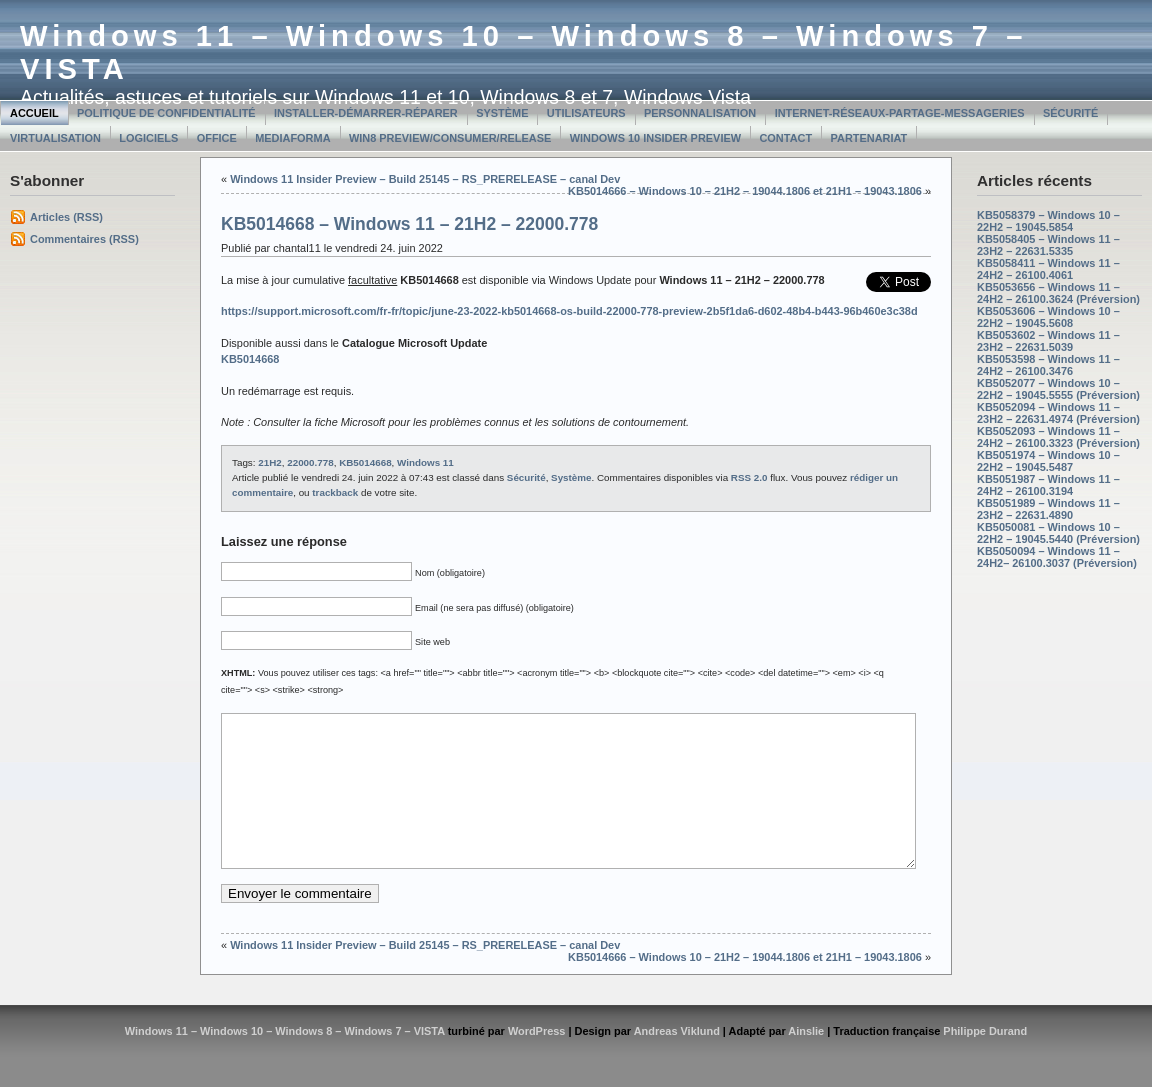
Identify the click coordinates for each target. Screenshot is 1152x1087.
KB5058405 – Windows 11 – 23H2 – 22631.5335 (1048, 245)
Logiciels (148, 138)
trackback (335, 492)
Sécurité (1070, 113)
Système (502, 113)
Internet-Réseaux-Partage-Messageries (900, 113)
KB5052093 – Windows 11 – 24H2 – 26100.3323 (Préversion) (1058, 437)
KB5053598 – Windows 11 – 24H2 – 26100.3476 (1048, 365)
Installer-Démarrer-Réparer (366, 113)
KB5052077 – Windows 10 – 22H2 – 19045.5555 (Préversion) (1058, 389)
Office (217, 138)
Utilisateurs (586, 113)
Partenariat (869, 138)
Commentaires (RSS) (84, 239)
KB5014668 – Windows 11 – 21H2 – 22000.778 (409, 224)
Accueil (34, 113)
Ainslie (806, 1061)
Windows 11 (425, 462)
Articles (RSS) (66, 217)
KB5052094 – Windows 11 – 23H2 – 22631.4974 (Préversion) (1058, 413)
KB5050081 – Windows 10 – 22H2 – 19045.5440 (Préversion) (1058, 533)
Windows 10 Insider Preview (655, 138)
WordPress (537, 1061)
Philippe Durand (985, 1061)
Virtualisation (55, 138)
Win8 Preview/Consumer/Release (450, 138)
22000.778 (310, 462)
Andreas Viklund (677, 1061)
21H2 (270, 462)
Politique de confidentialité (166, 113)
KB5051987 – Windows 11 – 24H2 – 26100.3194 (1048, 485)
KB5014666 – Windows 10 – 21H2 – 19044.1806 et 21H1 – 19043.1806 (745, 191)
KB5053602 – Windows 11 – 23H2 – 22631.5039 (1048, 341)
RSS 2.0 (749, 477)
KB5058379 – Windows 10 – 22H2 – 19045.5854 (1048, 221)
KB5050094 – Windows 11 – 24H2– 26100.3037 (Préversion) (1057, 557)
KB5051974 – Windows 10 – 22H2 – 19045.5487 (1048, 461)
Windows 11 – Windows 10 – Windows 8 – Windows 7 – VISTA (285, 1061)
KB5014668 (365, 462)
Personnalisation (700, 113)
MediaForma (292, 138)
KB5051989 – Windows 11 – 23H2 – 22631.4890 (1048, 509)
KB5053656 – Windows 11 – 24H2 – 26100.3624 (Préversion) (1058, 293)
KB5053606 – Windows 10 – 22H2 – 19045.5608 (1048, 317)
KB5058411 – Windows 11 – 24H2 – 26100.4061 (1048, 269)
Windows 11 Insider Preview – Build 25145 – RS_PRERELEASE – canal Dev (425, 179)
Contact (785, 138)
